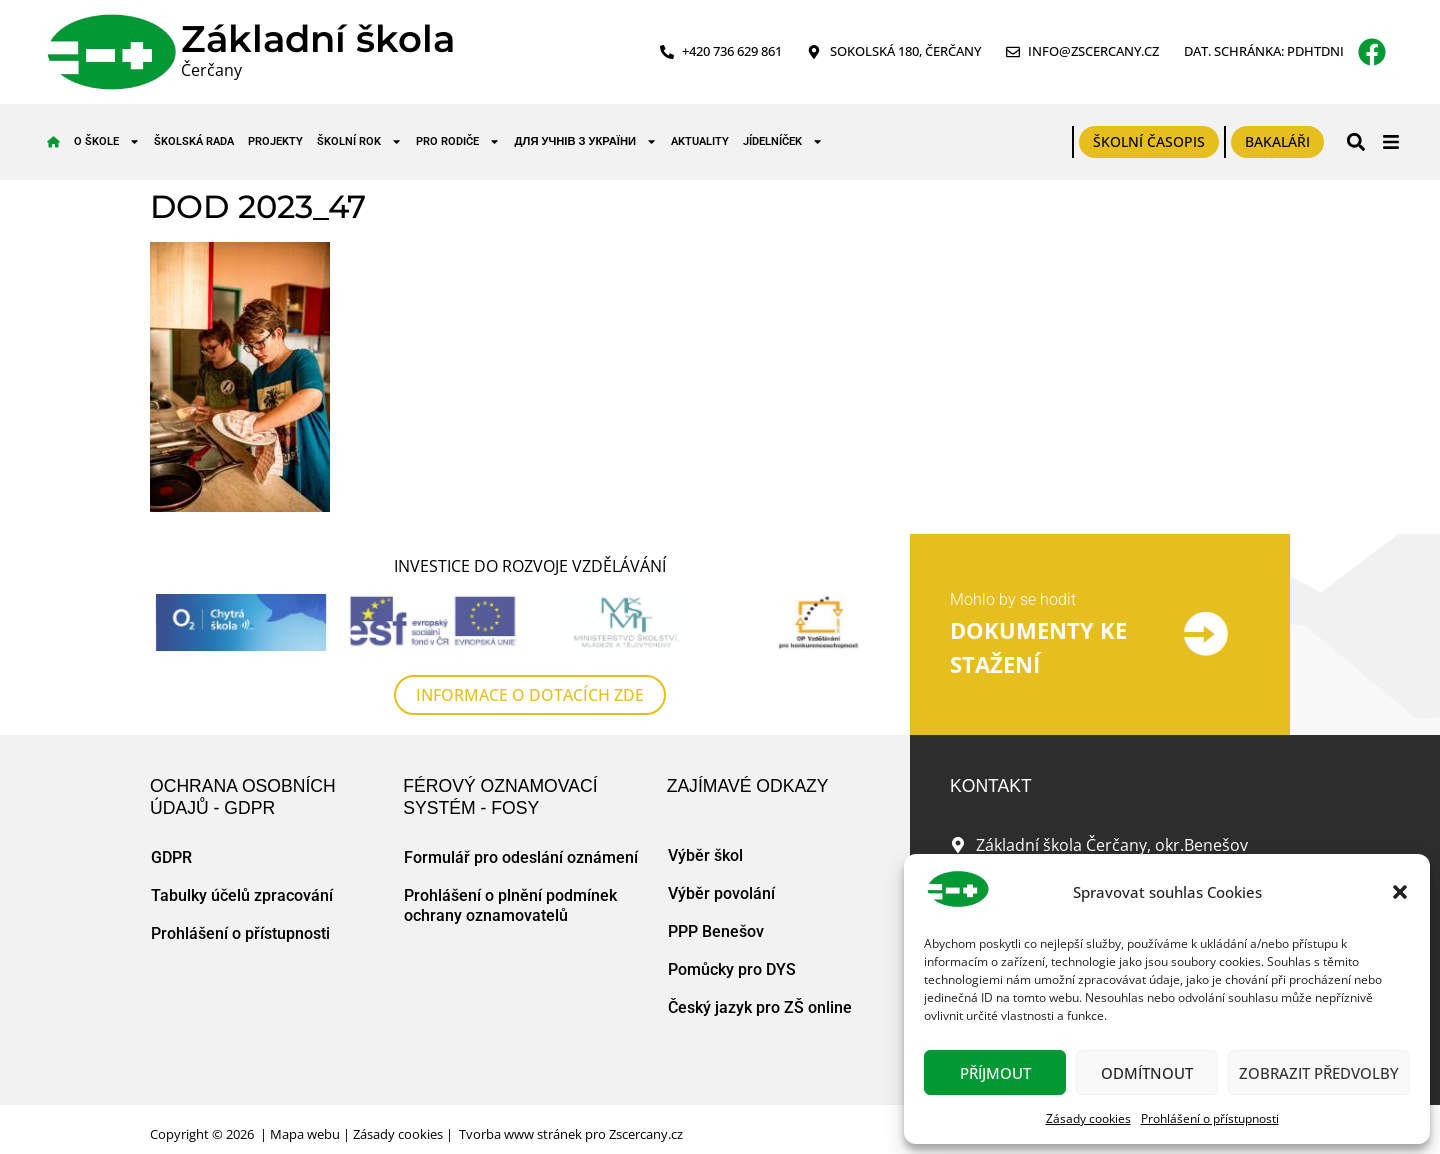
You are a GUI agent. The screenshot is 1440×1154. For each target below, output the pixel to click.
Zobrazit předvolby (1319, 1073)
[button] (1400, 892)
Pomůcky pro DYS (732, 969)
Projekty (275, 141)
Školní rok (359, 141)
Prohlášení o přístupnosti (1210, 1118)
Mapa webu (305, 1134)
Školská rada (194, 141)
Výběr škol (705, 855)
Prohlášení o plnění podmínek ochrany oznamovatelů (510, 905)
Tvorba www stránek (520, 1134)
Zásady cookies (1088, 1118)
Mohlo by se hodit (1013, 599)
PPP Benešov (716, 931)
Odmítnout (1147, 1073)
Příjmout (995, 1073)
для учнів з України (586, 141)
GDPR (171, 857)
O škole (107, 141)
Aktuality (700, 141)
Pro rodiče (458, 141)
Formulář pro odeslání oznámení (521, 857)
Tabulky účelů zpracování (242, 895)
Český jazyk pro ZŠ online (760, 1007)
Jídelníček (783, 141)
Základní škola (318, 38)
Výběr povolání (721, 893)
